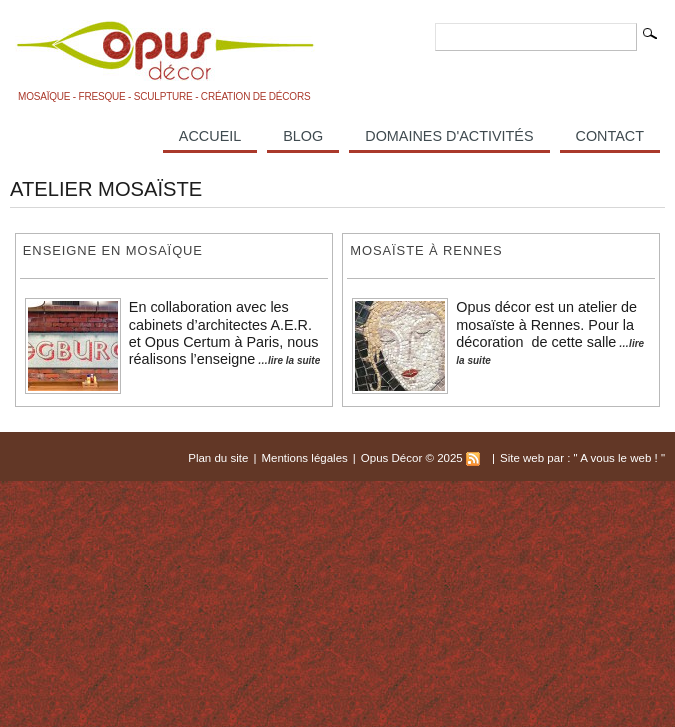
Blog (303, 136)
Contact (610, 136)
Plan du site (218, 458)
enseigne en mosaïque (113, 250)
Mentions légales (304, 458)
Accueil (210, 136)
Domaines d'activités (449, 136)
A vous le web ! (620, 458)
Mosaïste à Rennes (426, 250)
